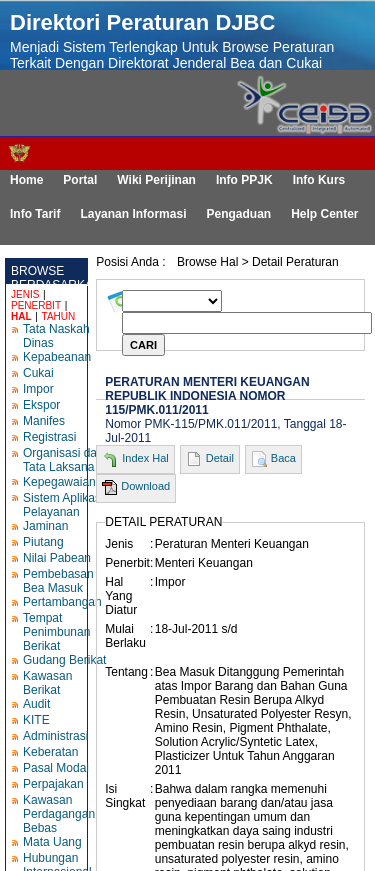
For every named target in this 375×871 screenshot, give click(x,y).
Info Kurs (319, 180)
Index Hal (145, 458)
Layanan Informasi (133, 214)
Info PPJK (244, 180)
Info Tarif (35, 214)
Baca (283, 458)
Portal (80, 180)
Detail (220, 458)
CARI (143, 345)
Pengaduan (238, 214)
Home (26, 180)
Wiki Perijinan (156, 180)
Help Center (324, 214)
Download (145, 486)
